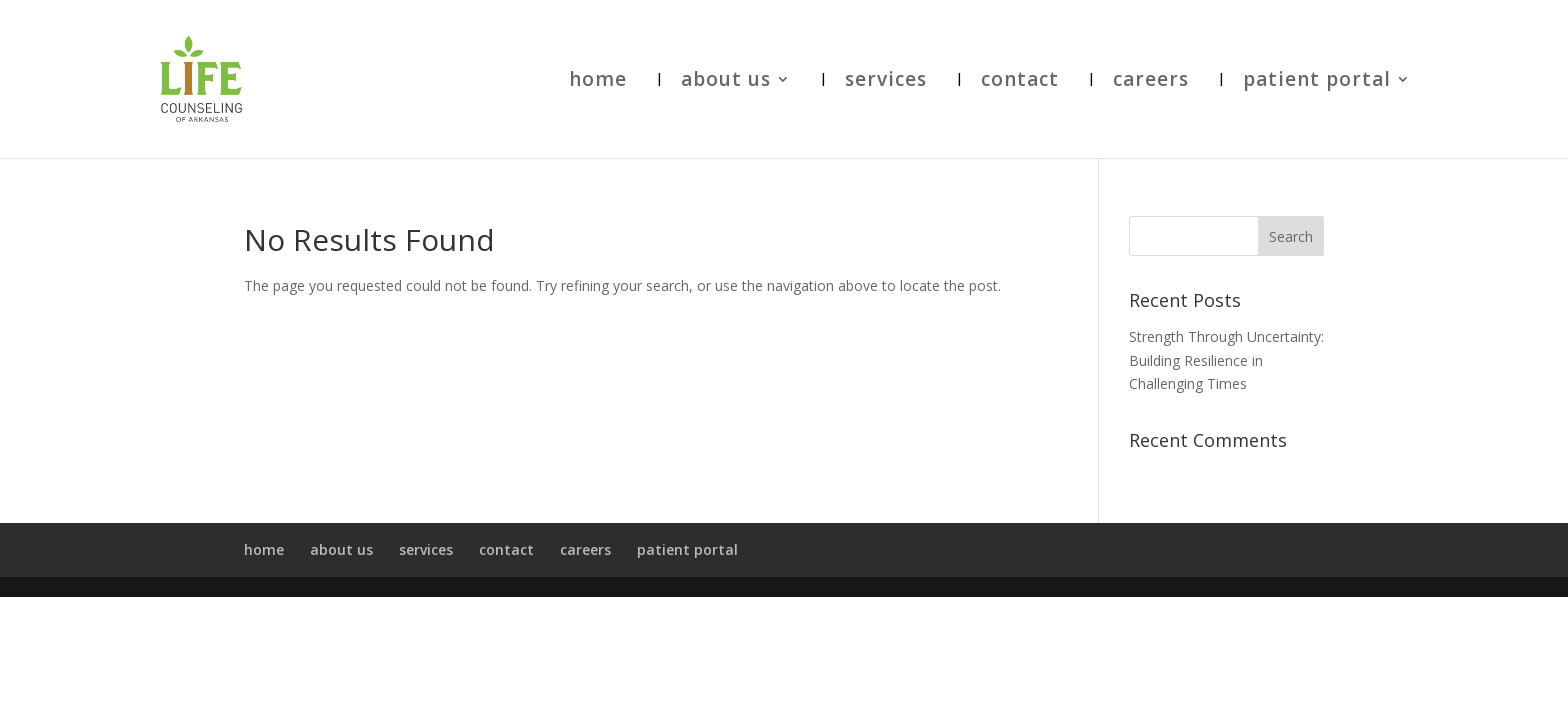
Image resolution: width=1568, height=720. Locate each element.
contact (1020, 82)
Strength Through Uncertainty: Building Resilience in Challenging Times (1226, 360)
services (886, 82)
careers (1151, 82)
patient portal (1317, 82)
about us (726, 82)
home (598, 82)
